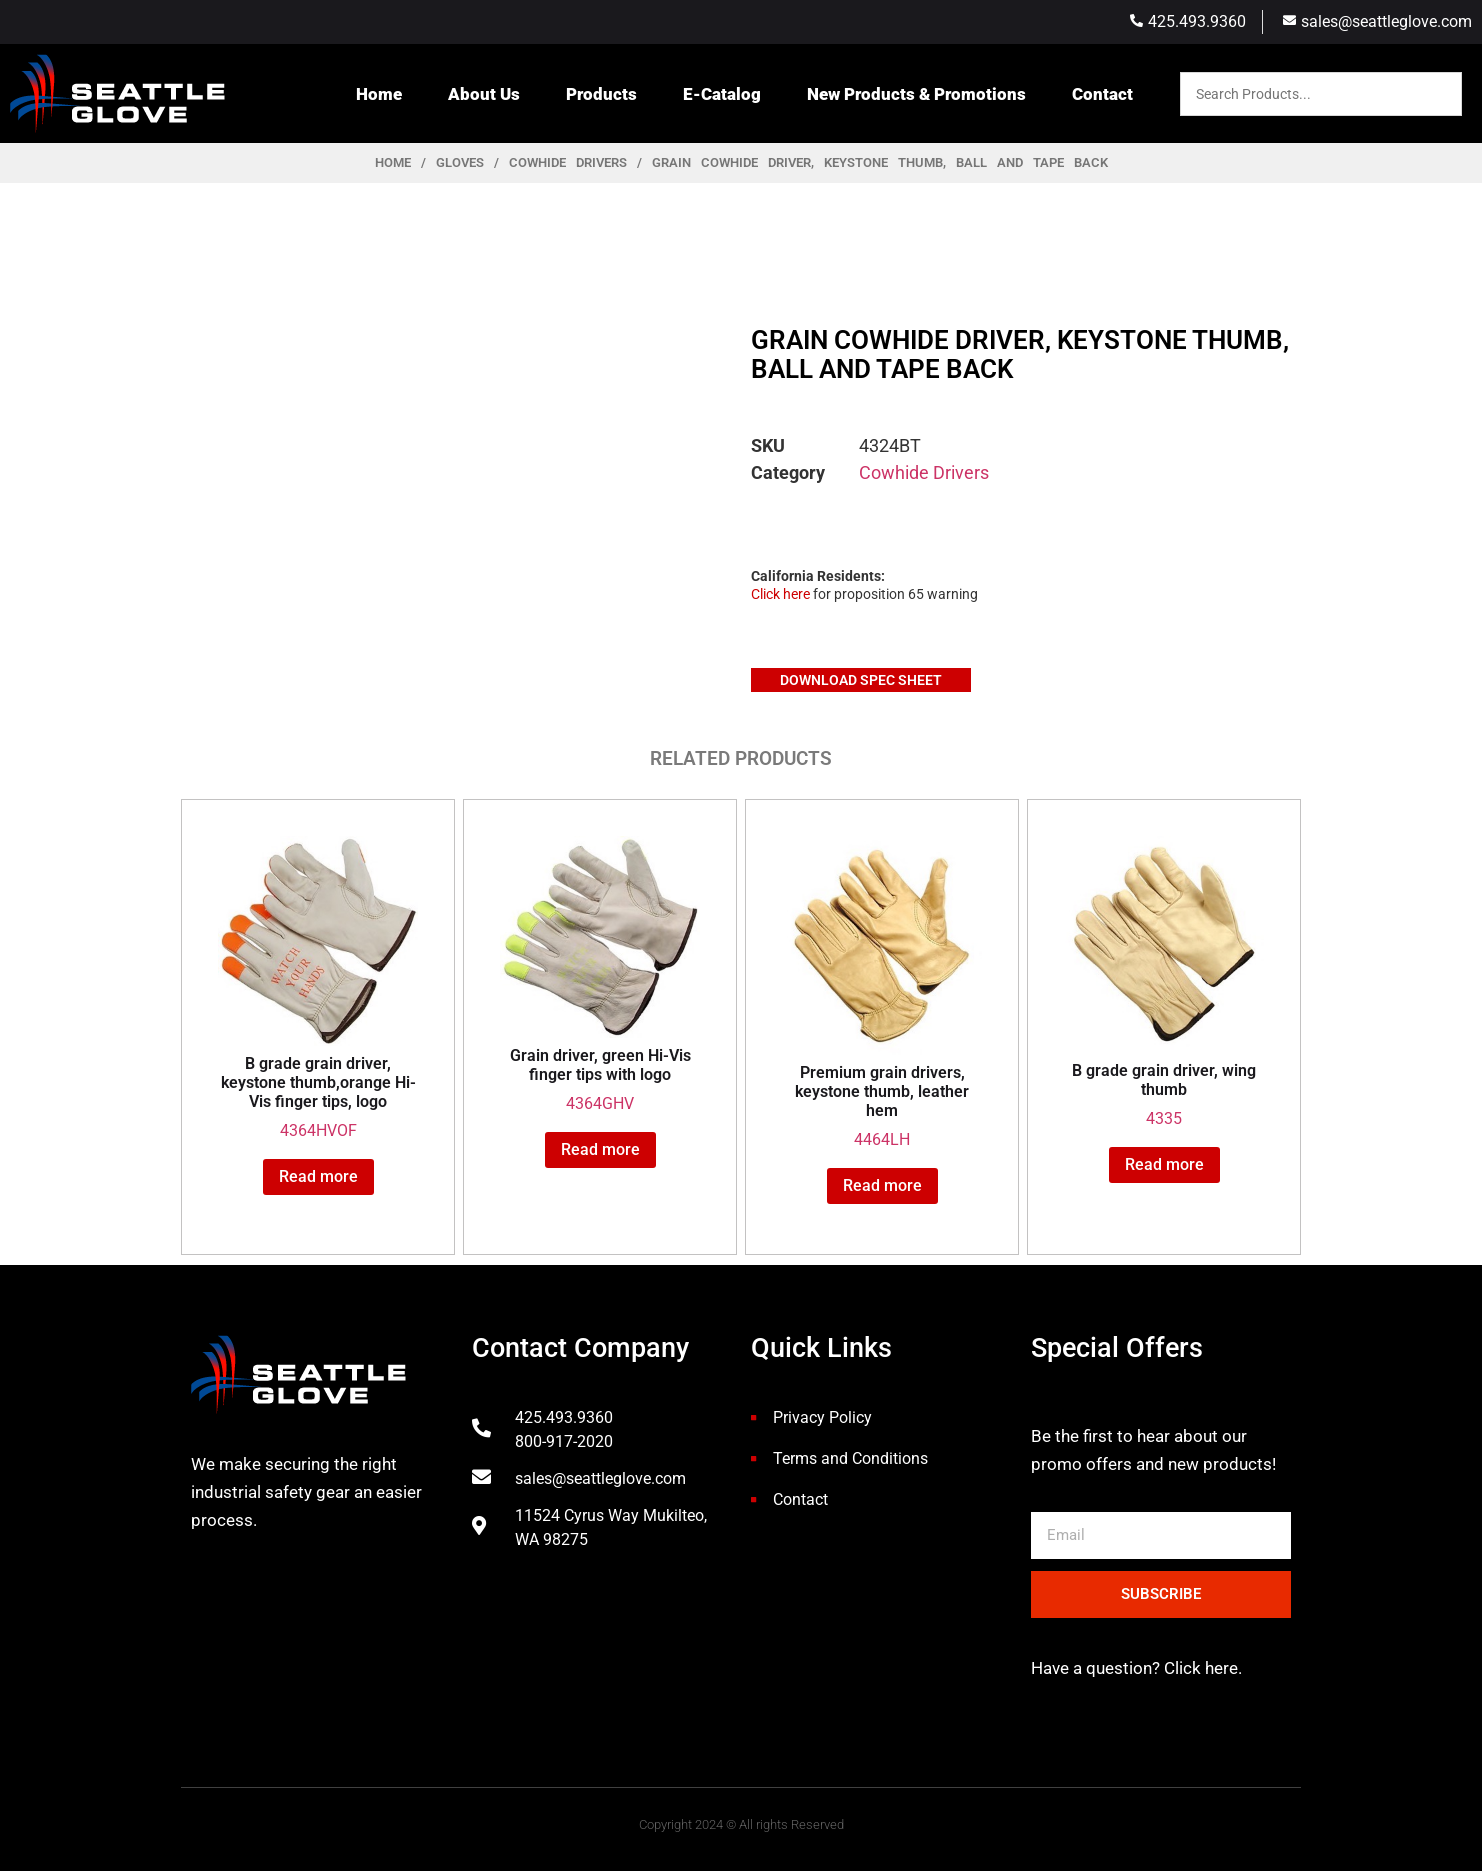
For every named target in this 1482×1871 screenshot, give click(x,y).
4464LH (882, 992)
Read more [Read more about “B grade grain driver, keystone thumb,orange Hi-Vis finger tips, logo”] (318, 1176)
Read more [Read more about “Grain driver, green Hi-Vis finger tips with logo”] (600, 1149)
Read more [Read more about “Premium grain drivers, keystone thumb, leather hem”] (882, 1185)
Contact (1102, 94)
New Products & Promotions (916, 94)
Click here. (1201, 1668)
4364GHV (600, 974)
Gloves (460, 162)
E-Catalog (722, 94)
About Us (484, 94)
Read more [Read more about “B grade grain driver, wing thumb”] (1164, 1164)
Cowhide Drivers (568, 162)
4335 (1164, 982)
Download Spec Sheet (861, 680)
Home (379, 94)
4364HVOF (318, 988)
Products (601, 94)
